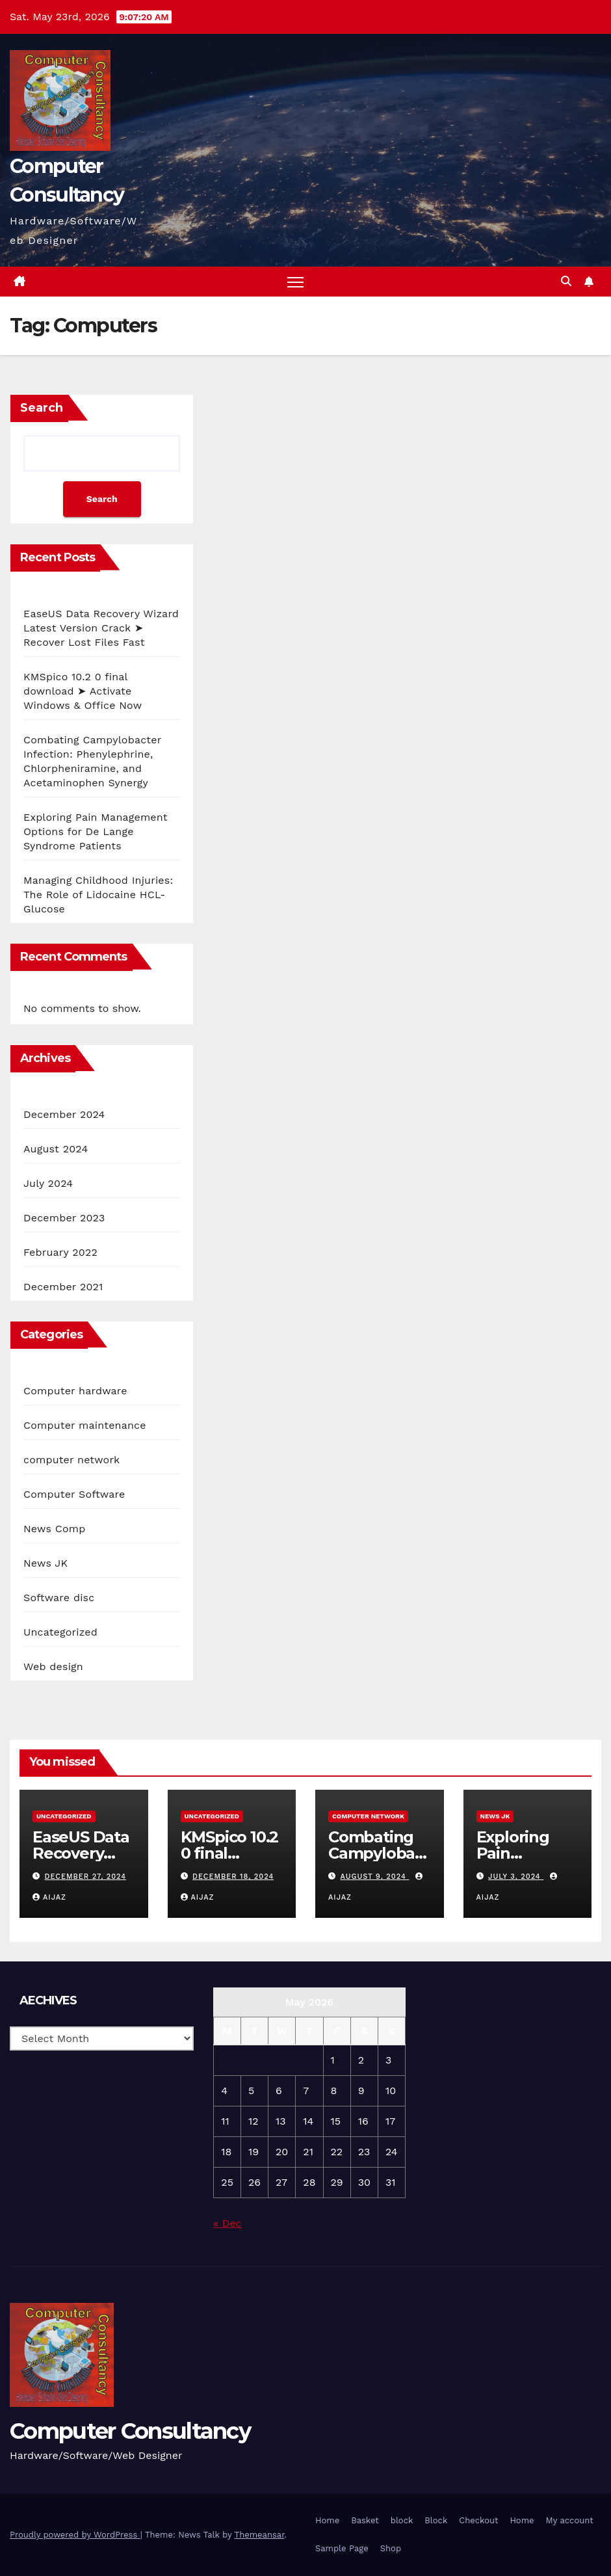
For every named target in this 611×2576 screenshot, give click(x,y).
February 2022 (60, 1252)
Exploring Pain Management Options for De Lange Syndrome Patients (95, 831)
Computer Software (74, 1494)
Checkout (478, 2520)
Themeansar (260, 2535)
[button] (566, 281)
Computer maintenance (84, 1425)
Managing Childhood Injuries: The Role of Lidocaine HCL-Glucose (98, 894)
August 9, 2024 (375, 1876)
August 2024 (55, 1149)
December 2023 (64, 1218)
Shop (390, 2548)
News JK (45, 1563)
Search (41, 408)
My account (569, 2520)
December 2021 (63, 1287)
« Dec (227, 2223)
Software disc (58, 1597)
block (402, 2520)
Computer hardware (75, 1391)
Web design (53, 1666)
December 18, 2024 (233, 1876)
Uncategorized (60, 1632)
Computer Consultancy (130, 2431)
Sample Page (342, 2548)
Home (327, 2520)
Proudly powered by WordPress (75, 2535)
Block (435, 2520)
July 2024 (48, 1183)
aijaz (49, 1897)
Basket (365, 2520)
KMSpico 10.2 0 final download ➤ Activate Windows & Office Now (82, 691)
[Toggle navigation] (295, 282)
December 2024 (64, 1114)
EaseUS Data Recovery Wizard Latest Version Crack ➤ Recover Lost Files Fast (101, 627)
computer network (71, 1460)
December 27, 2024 (86, 1876)
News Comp (54, 1528)
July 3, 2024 (515, 1876)
